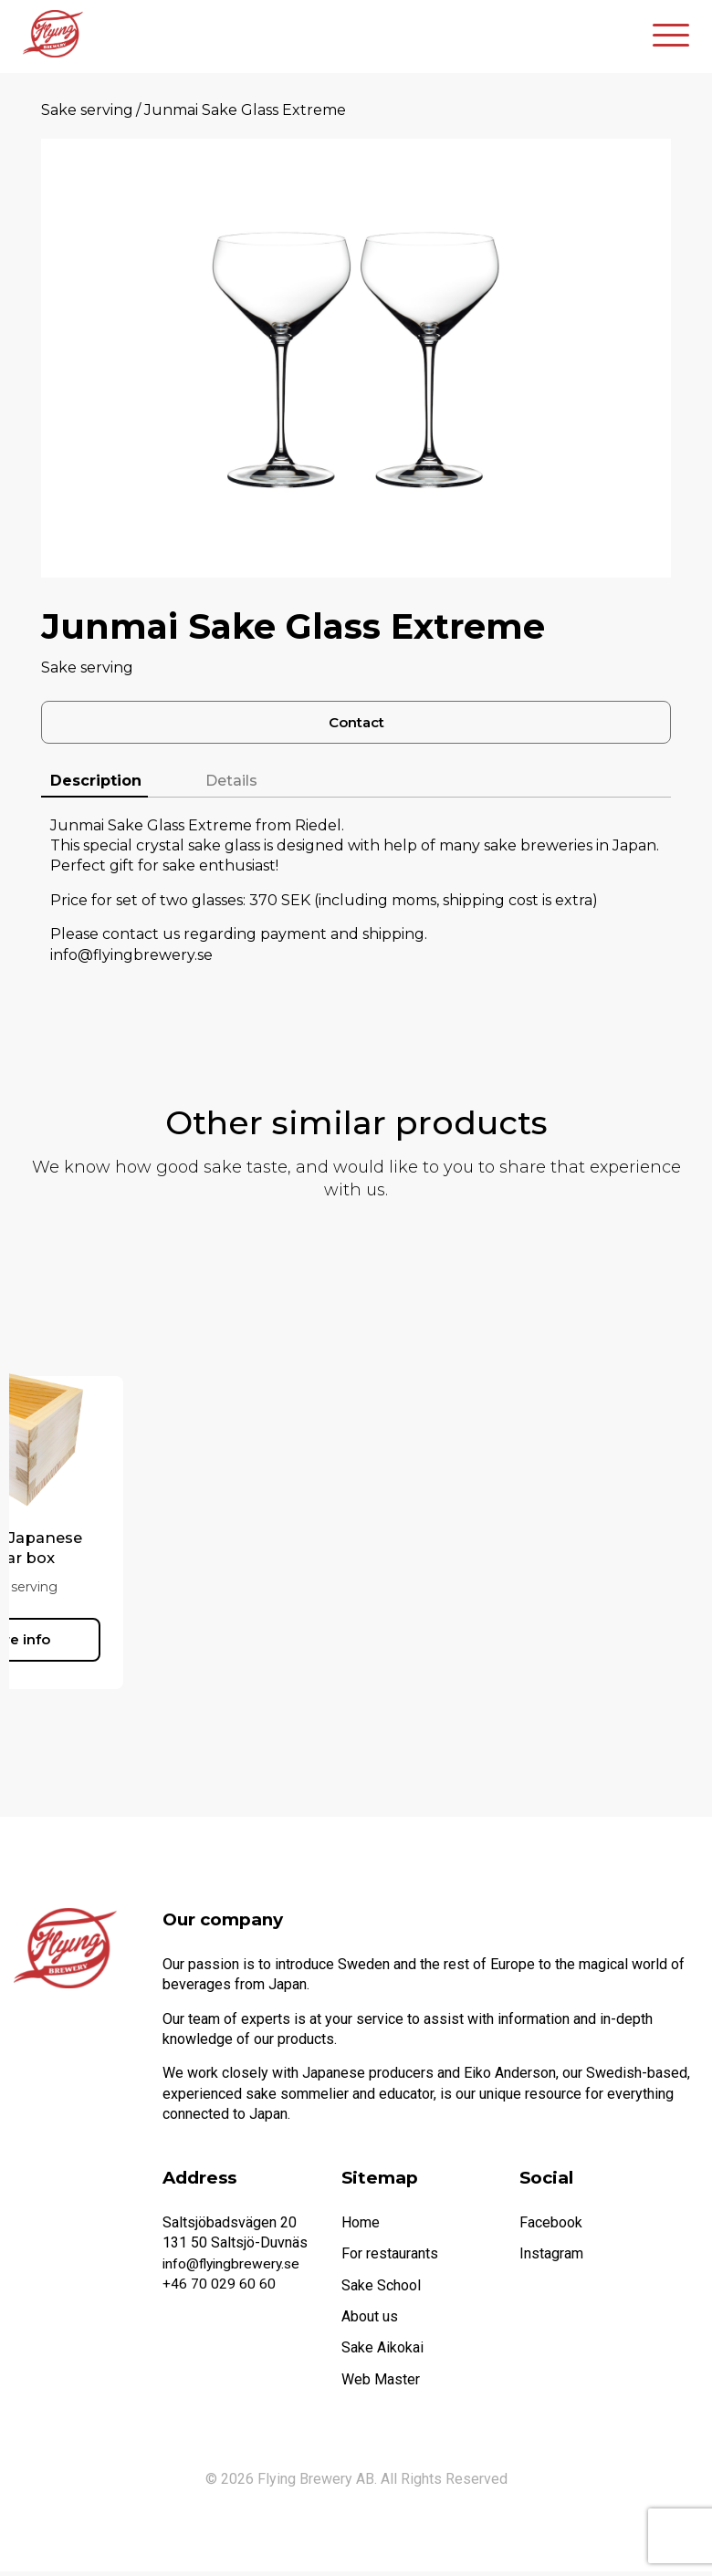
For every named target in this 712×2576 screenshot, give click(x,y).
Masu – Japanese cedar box (125, 1552)
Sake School (381, 2289)
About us (369, 2321)
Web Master (380, 2383)
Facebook (550, 2226)
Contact (356, 724)
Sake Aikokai (382, 2352)
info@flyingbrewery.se (233, 2267)
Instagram (551, 2258)
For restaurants (389, 2258)
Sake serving (87, 110)
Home (360, 2226)
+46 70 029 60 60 (219, 2288)
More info (125, 1641)
